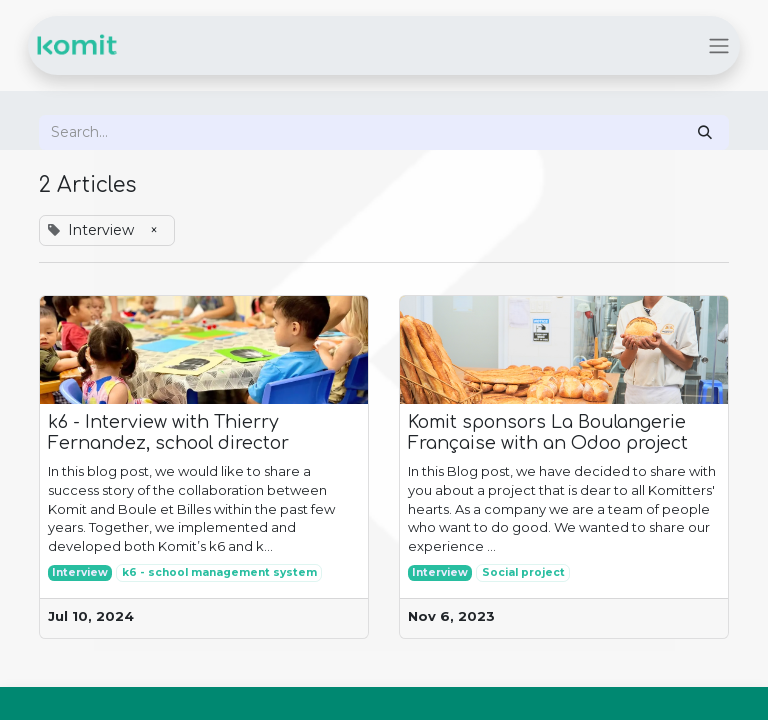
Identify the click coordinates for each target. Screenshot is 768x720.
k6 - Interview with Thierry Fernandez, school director (168, 433)
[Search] (705, 132)
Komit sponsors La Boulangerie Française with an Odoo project (548, 433)
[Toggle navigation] (719, 45)
